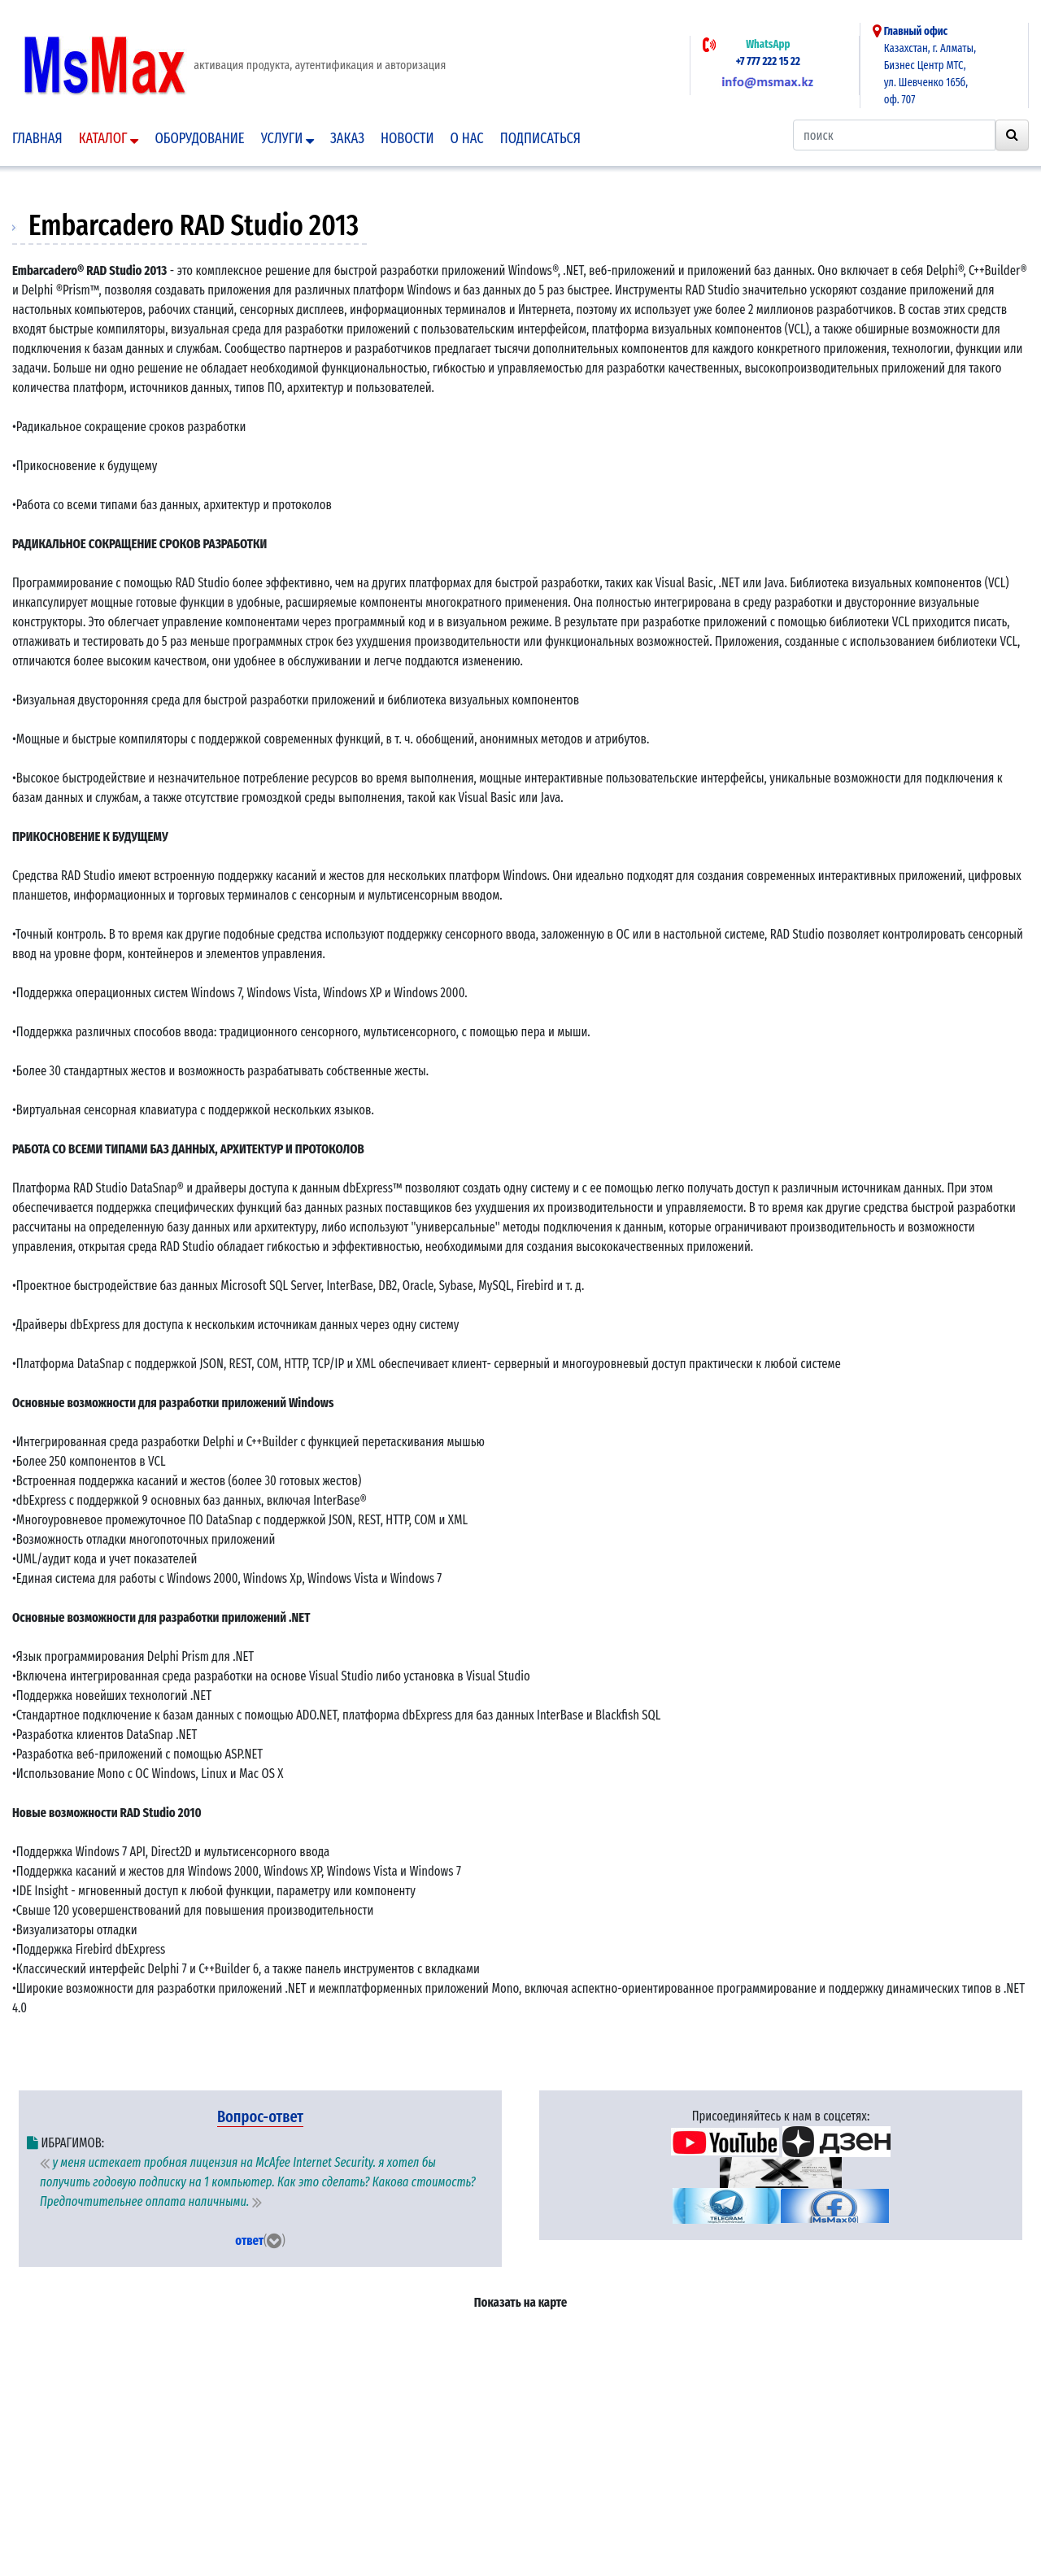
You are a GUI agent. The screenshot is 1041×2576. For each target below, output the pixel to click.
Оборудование (199, 138)
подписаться (540, 138)
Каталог (109, 138)
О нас (467, 138)
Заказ (347, 138)
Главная (37, 138)
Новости (407, 138)
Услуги (287, 138)
